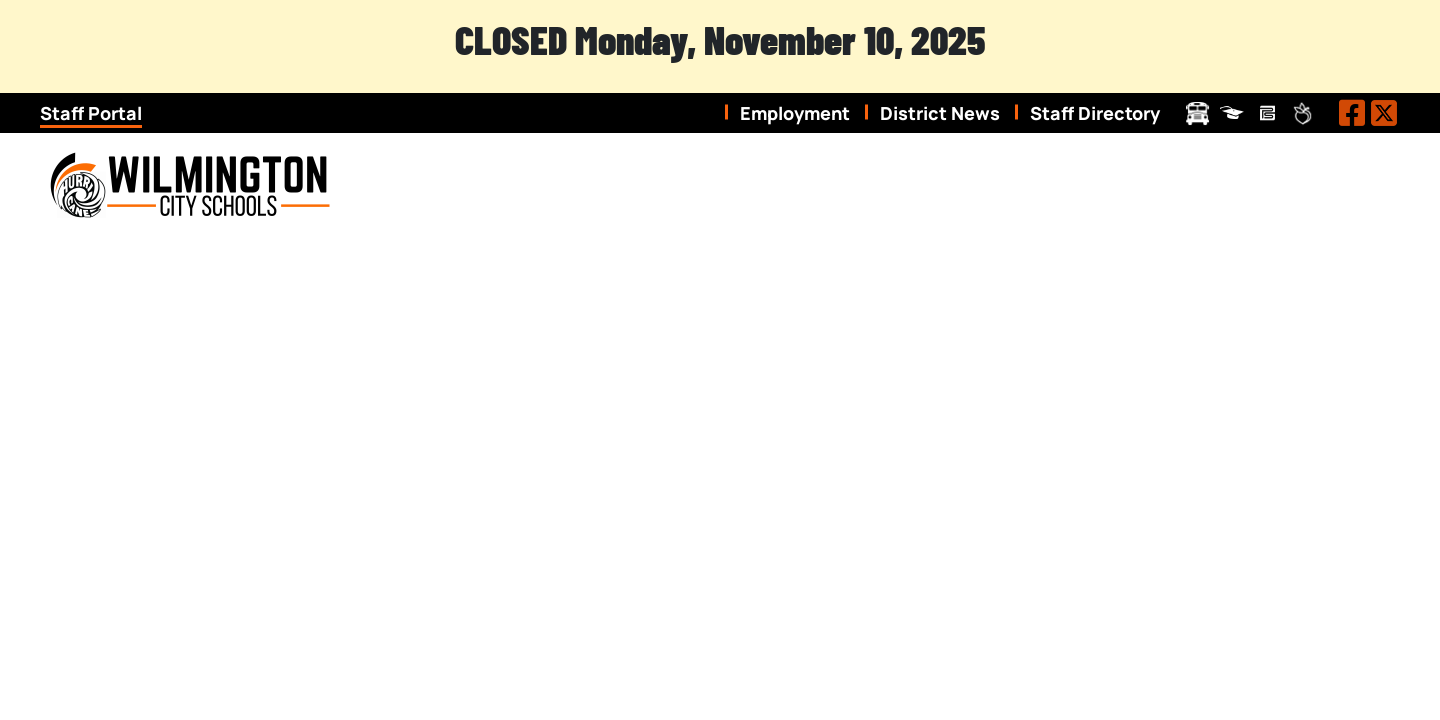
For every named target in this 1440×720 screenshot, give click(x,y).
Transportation (1197, 113)
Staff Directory (1095, 113)
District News (940, 113)
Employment (795, 113)
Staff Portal (91, 113)
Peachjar (1302, 113)
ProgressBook (1232, 113)
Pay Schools (1267, 113)
